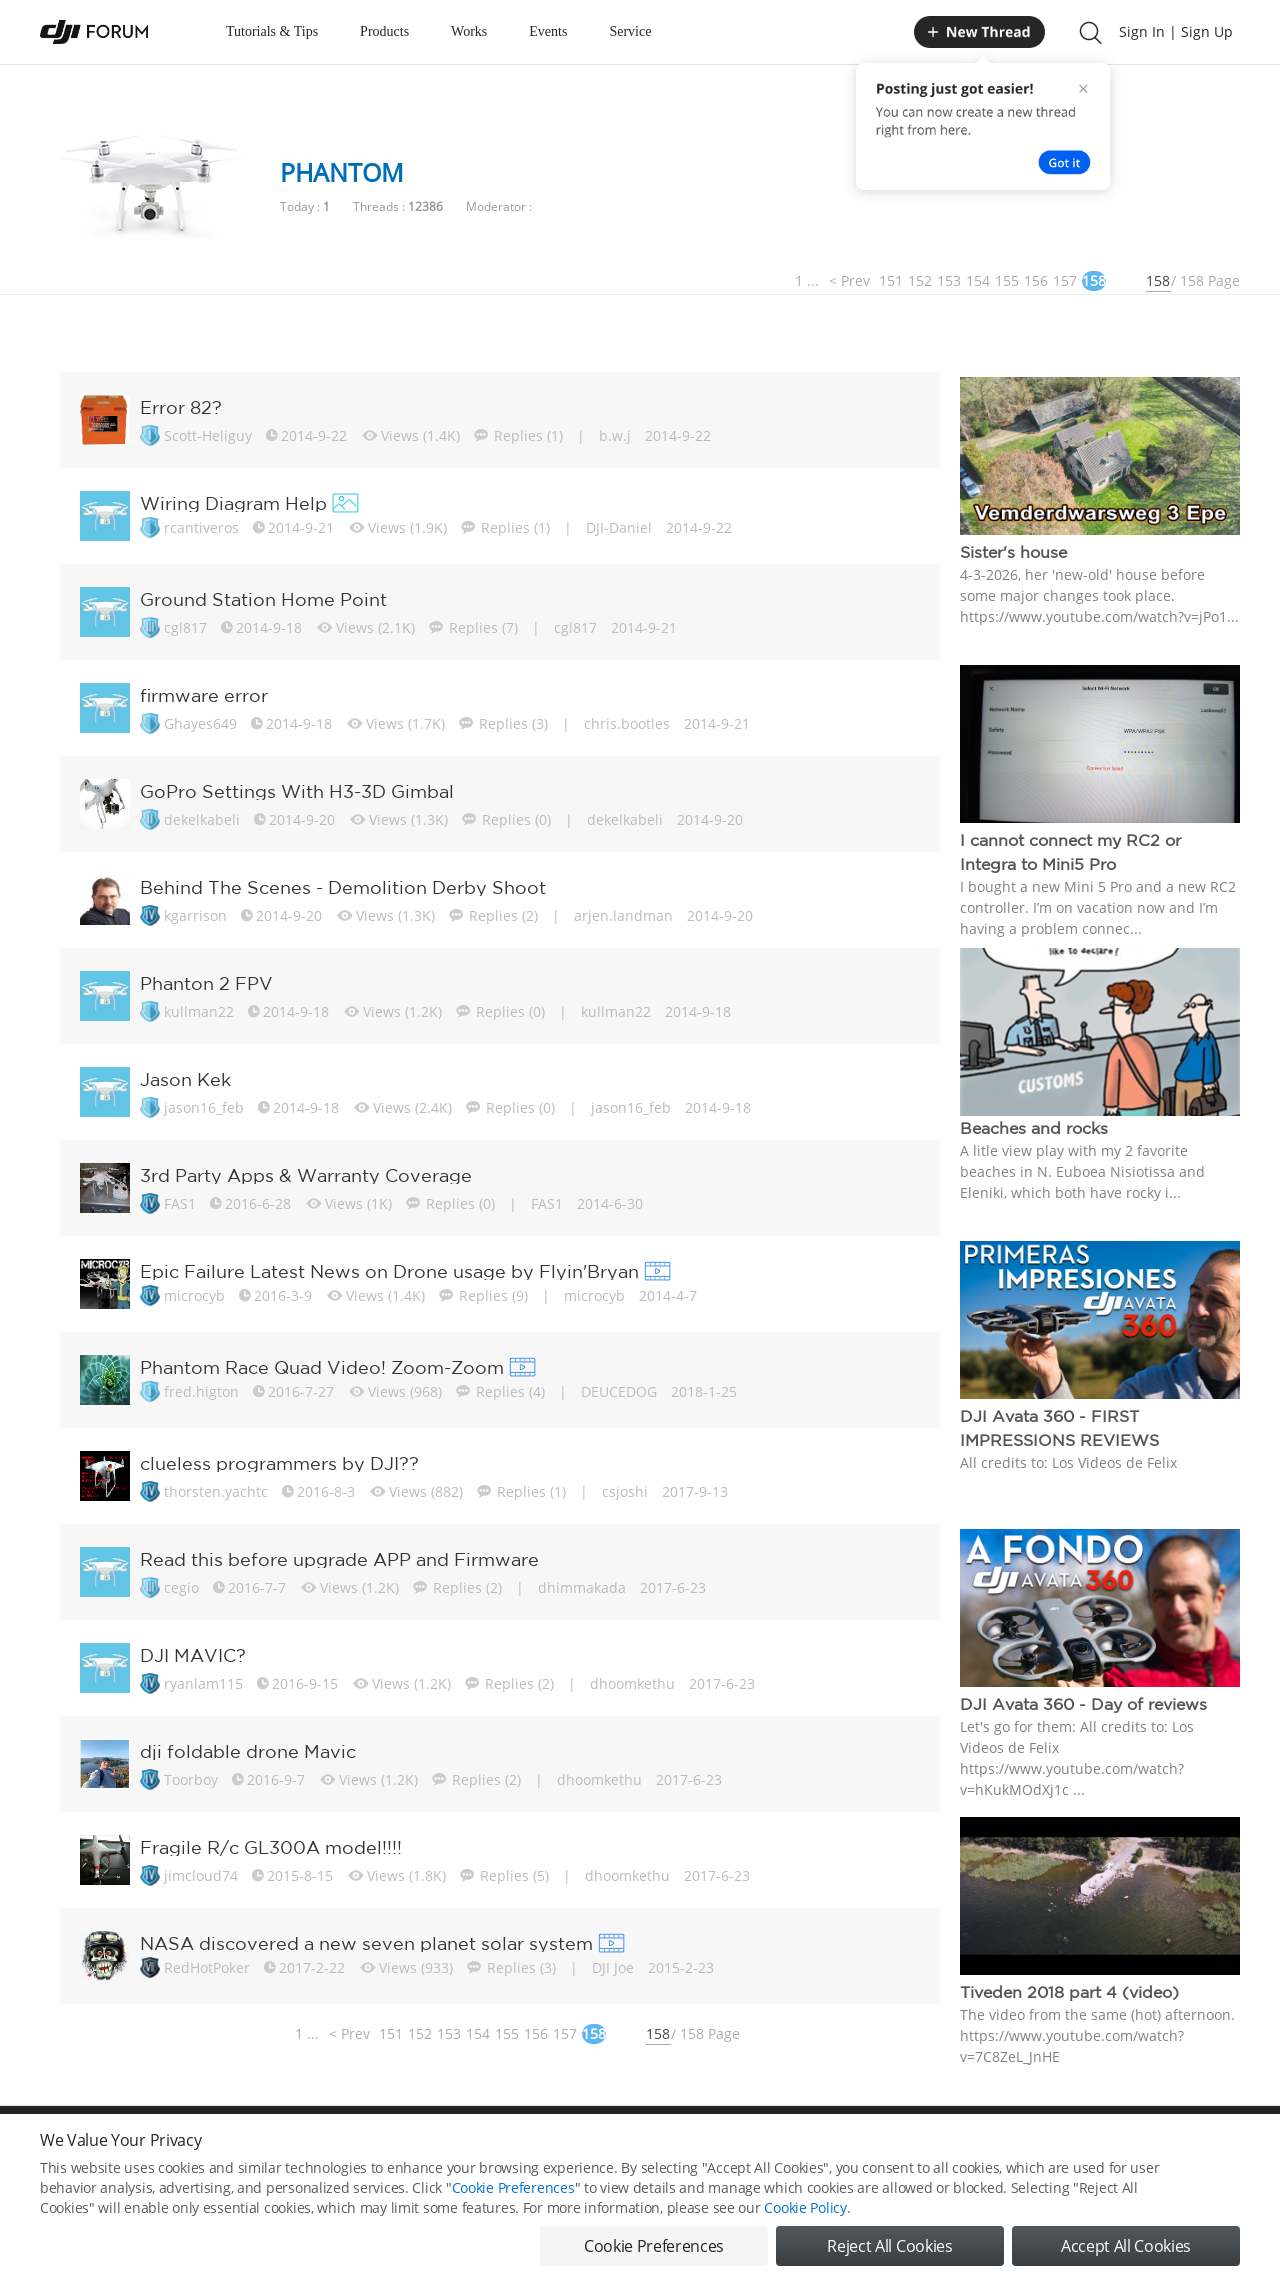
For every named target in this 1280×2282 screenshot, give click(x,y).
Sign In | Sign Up (1176, 31)
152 (920, 280)
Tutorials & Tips (272, 31)
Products (384, 31)
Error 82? (181, 407)
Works (469, 31)
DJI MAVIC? (193, 1655)
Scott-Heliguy (208, 435)
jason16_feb (204, 1107)
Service (630, 31)
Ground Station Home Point (263, 599)
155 (1007, 280)
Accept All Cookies (1126, 2246)
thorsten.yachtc (216, 1491)
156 (1036, 280)
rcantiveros (201, 527)
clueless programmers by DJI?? (279, 1463)
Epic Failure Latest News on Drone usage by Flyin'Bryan (389, 1271)
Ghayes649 (200, 723)
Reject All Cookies (889, 2246)
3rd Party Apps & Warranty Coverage (306, 1175)
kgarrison (195, 915)
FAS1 (180, 1203)
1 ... (807, 280)
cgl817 (185, 627)
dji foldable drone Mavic (248, 1751)
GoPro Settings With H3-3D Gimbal (297, 791)
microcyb (194, 1295)
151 (891, 280)
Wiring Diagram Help (233, 503)
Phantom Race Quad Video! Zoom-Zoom (322, 1367)
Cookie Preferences (513, 2187)
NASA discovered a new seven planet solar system (366, 1943)
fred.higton (201, 1391)
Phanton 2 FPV (206, 983)
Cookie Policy (805, 2207)
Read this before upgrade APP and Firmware (339, 1559)
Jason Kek (185, 1079)
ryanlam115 (203, 1683)
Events (548, 31)
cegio (181, 1587)
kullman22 (199, 1011)
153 (949, 280)
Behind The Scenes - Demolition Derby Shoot (343, 887)
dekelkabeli (202, 819)
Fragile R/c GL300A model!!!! (271, 1847)
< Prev (849, 280)
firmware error (204, 695)
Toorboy (191, 1779)
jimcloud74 (201, 1875)
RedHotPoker (207, 1967)
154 (978, 280)
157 (1065, 280)
